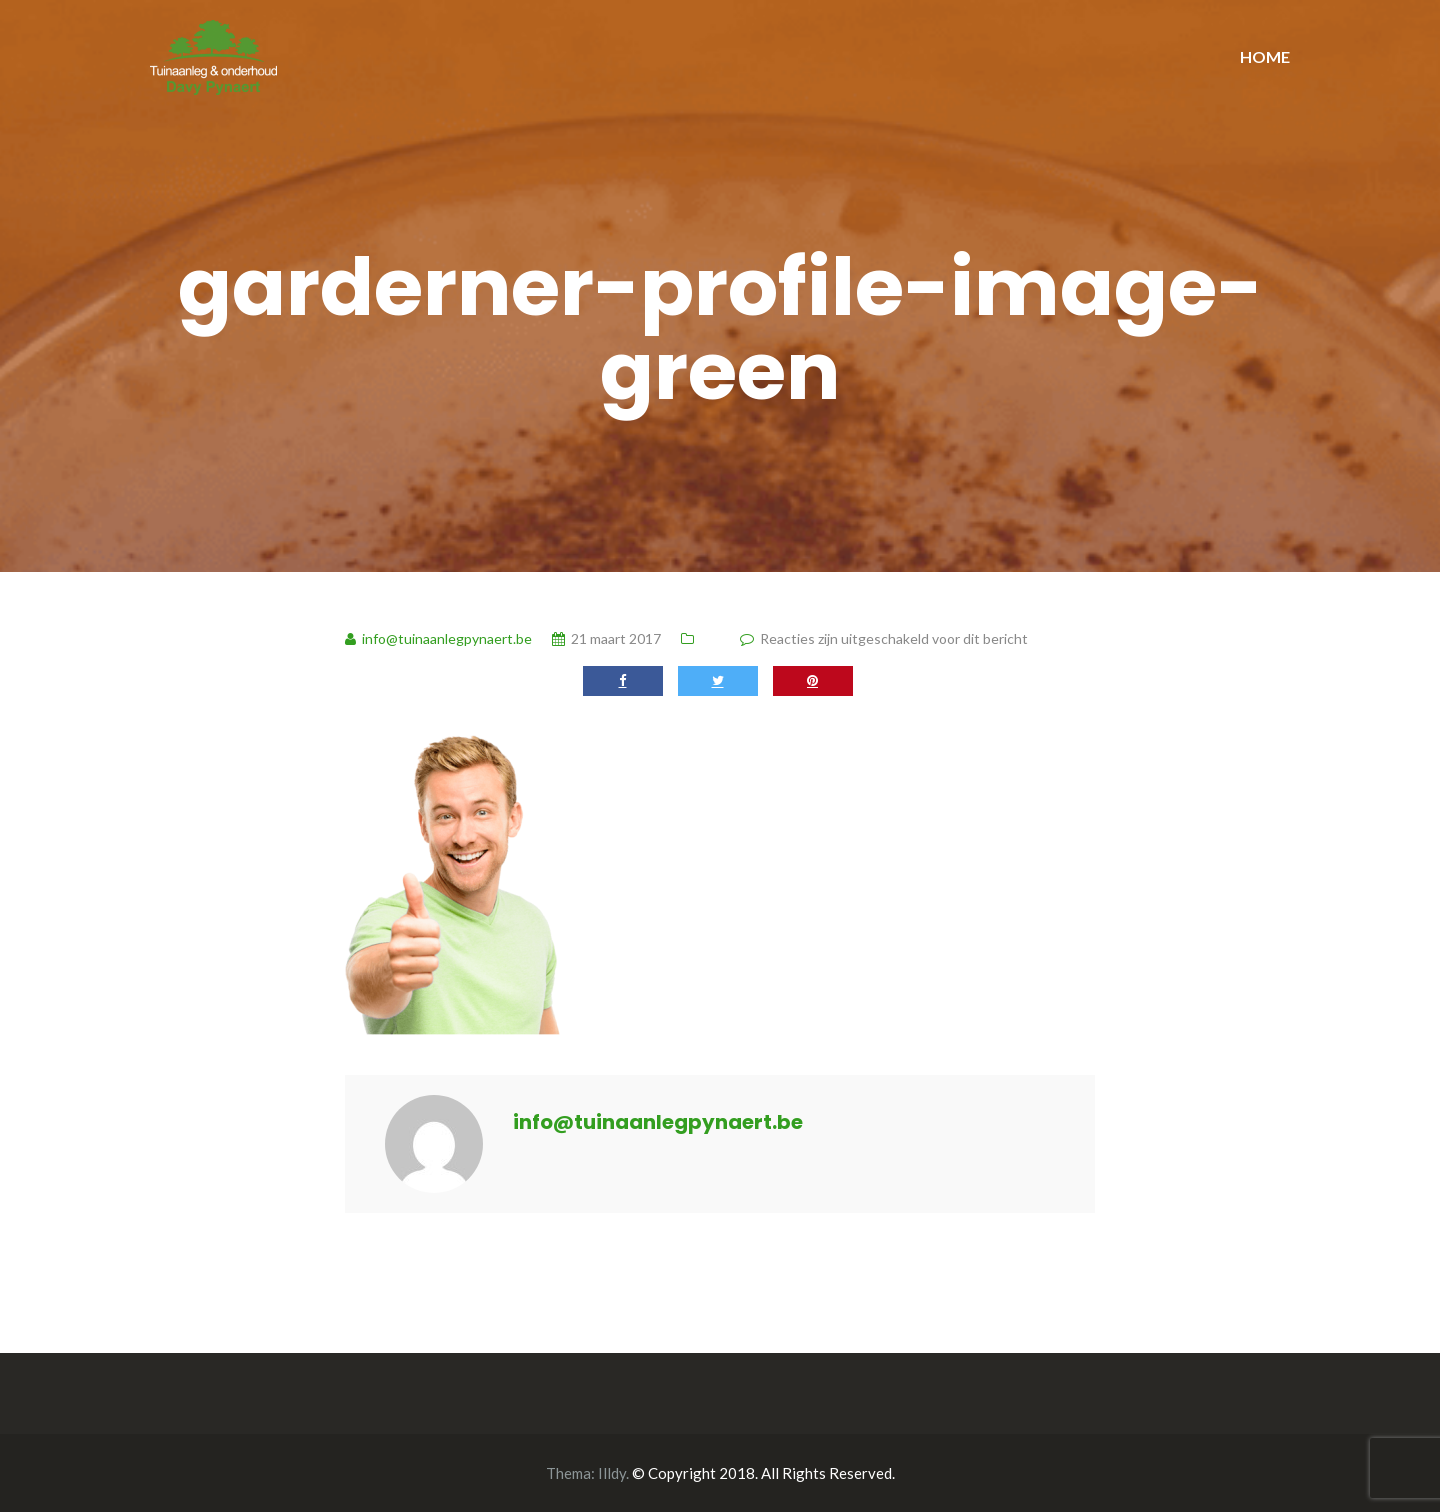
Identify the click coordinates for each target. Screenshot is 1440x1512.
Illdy (612, 1473)
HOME (1265, 56)
